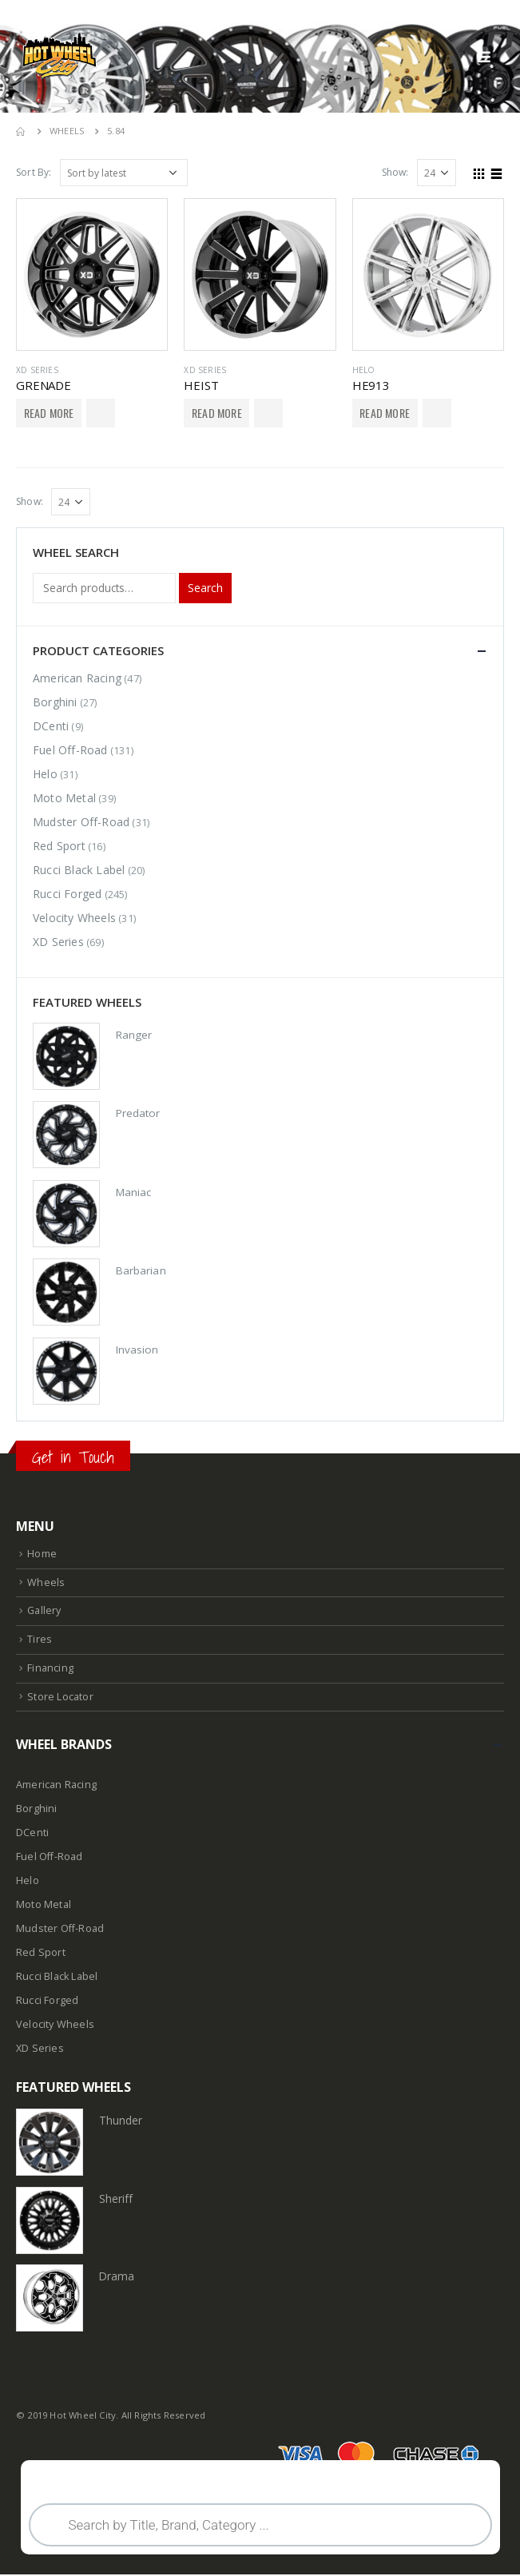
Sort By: (34, 172)
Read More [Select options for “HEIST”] (217, 412)
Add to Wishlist (100, 413)
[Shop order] (124, 172)
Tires (39, 1641)
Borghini (55, 702)
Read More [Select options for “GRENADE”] (49, 412)
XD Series (37, 370)
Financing (50, 1669)
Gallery (44, 1612)
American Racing (77, 678)
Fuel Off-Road (70, 749)
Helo (363, 370)
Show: (395, 172)
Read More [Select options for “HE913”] (384, 412)
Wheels (46, 1584)
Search (205, 587)
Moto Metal (64, 797)
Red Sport (59, 845)
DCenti (51, 725)
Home (42, 1555)
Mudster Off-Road (81, 821)
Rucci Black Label (79, 869)
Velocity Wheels (74, 917)
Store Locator (60, 1697)
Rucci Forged (67, 893)
